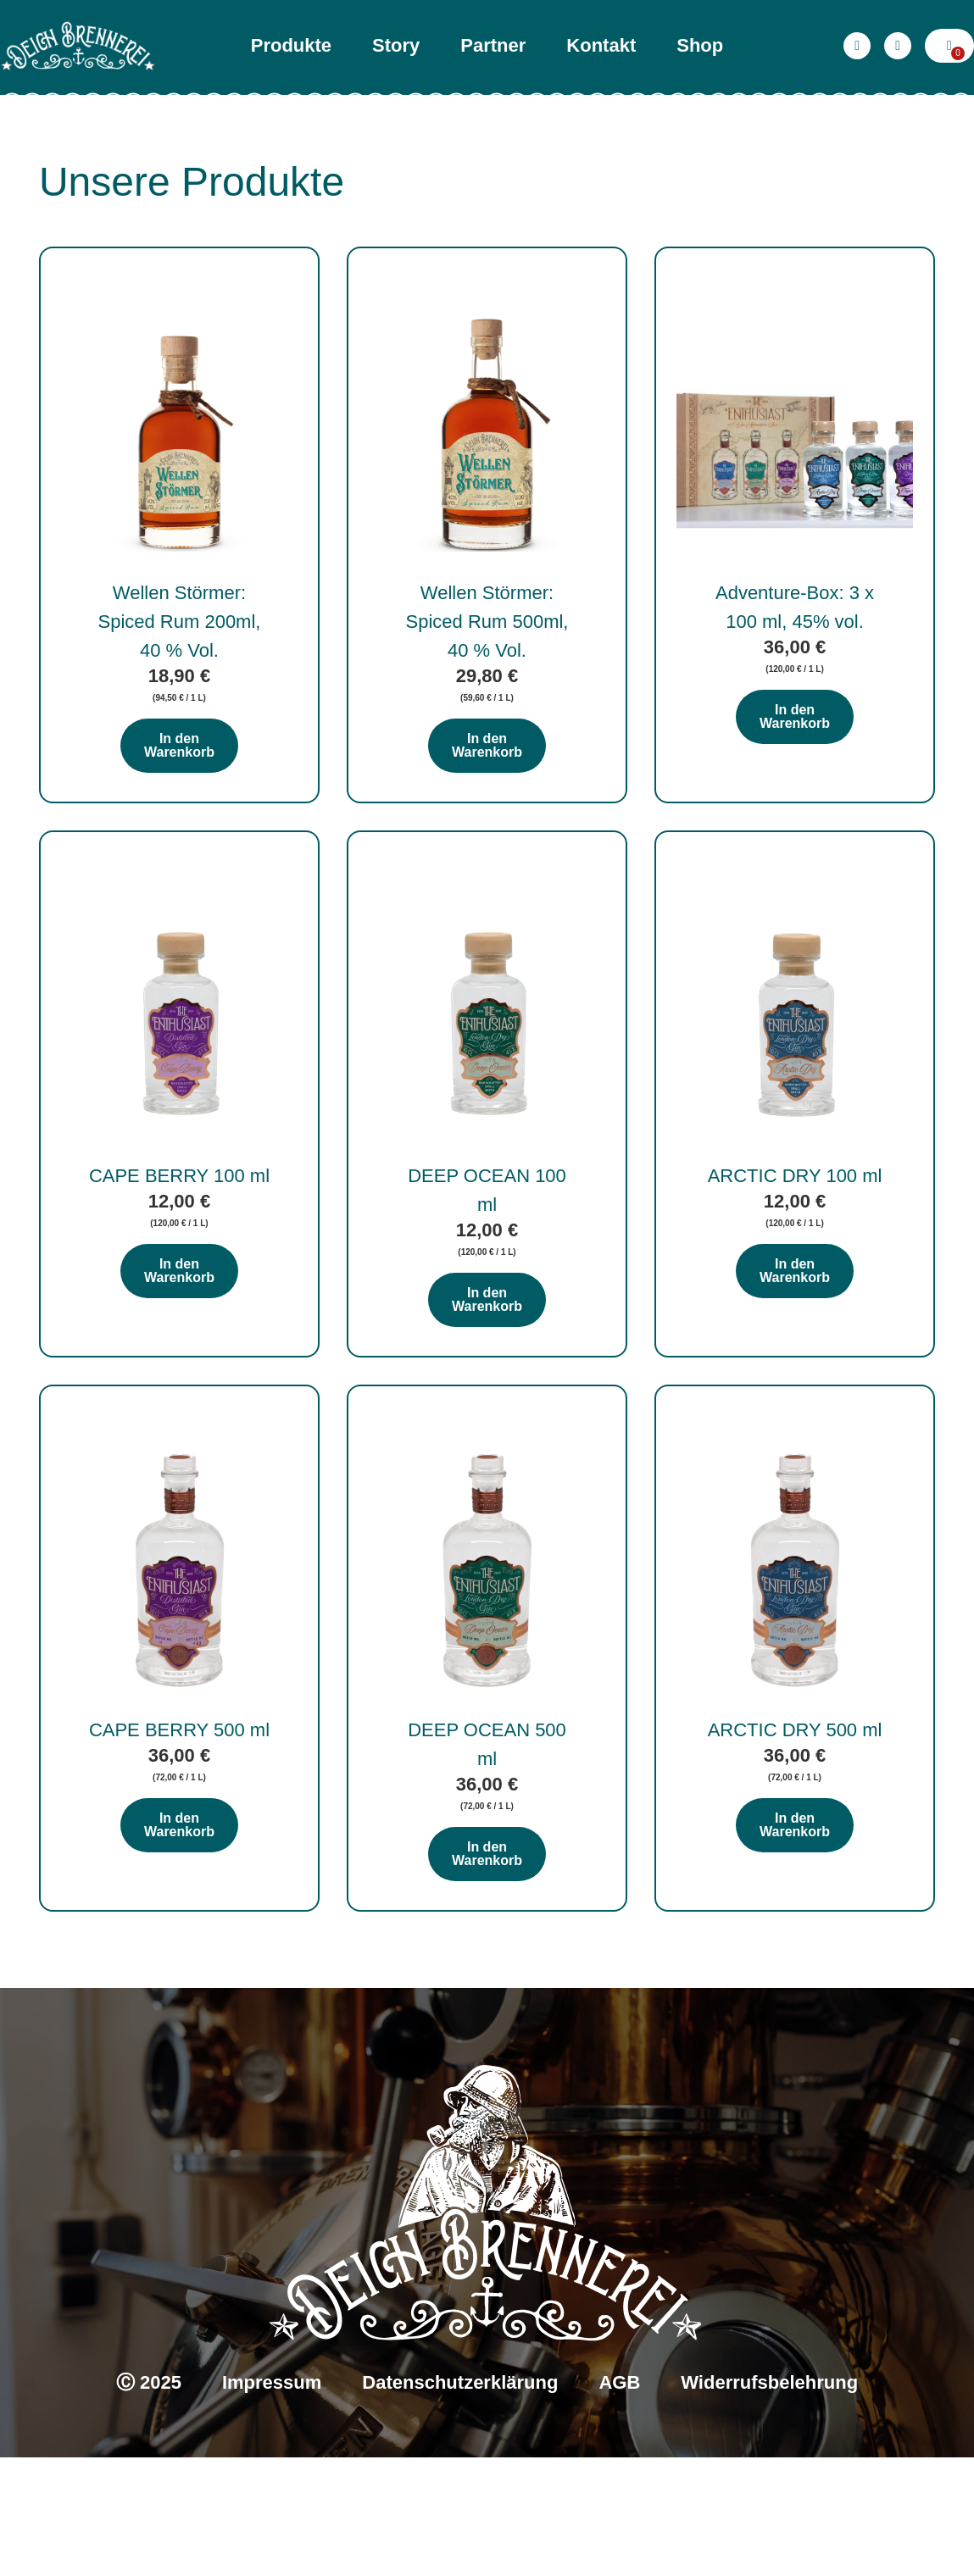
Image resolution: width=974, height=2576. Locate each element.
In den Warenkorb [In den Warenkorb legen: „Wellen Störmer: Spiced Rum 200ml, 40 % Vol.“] (179, 784)
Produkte (291, 45)
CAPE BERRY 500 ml (179, 1848)
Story (396, 45)
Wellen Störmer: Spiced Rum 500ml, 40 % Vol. (487, 660)
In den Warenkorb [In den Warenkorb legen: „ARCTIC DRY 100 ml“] (795, 1349)
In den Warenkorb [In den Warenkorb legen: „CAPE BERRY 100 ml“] (179, 1349)
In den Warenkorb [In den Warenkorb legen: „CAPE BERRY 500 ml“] (179, 1943)
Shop (699, 45)
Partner (493, 45)
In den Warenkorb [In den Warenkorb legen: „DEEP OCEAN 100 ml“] (487, 1378)
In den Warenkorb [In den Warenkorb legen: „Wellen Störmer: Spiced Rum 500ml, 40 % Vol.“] (487, 784)
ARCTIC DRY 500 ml (795, 1848)
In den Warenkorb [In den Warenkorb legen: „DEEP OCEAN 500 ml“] (487, 1972)
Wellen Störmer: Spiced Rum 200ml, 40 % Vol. (178, 660)
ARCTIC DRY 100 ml (795, 1254)
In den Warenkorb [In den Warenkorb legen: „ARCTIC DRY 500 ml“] (795, 1943)
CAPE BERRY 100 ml (179, 1254)
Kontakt (601, 45)
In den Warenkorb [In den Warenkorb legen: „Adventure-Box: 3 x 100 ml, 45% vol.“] (795, 755)
